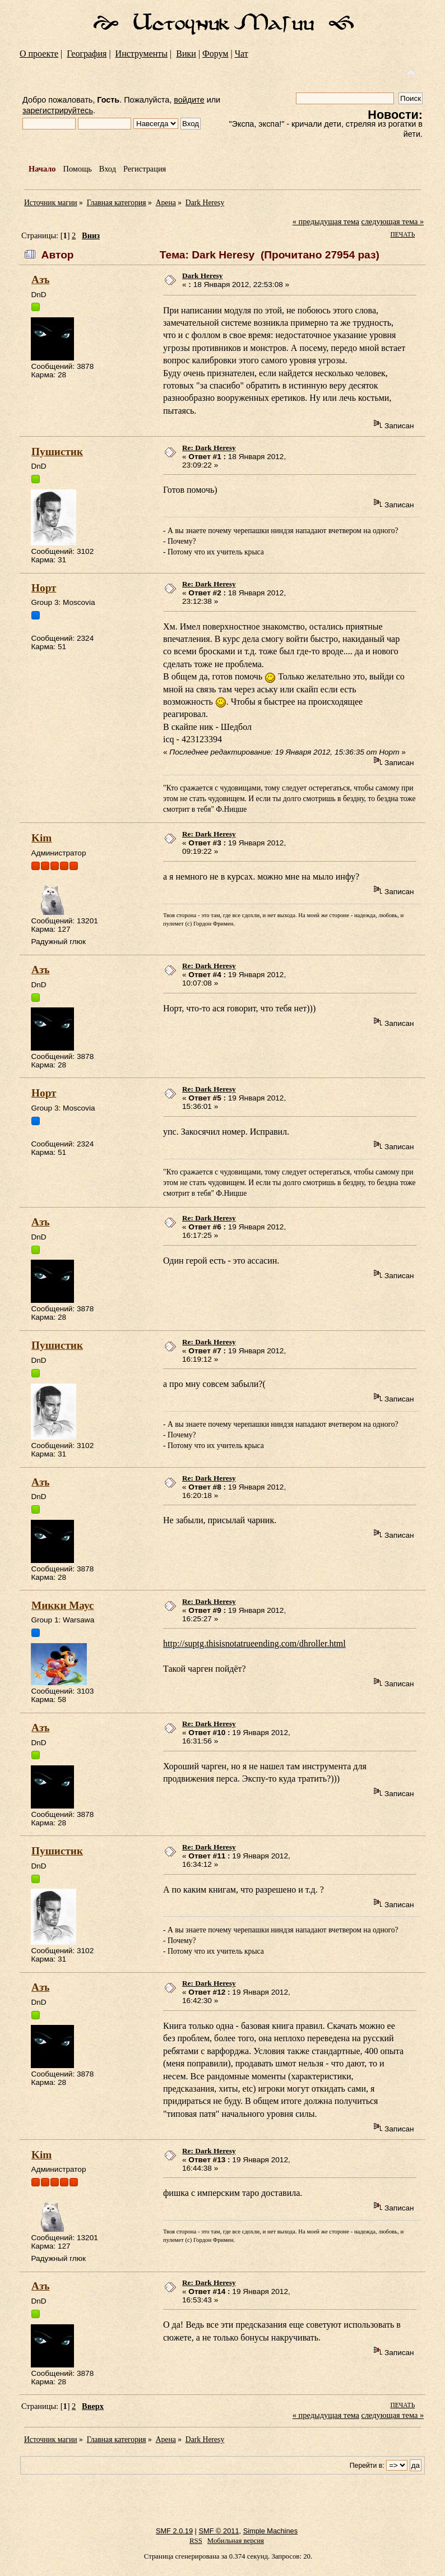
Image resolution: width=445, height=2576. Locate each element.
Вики (186, 53)
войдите (189, 99)
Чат (241, 53)
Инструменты (141, 53)
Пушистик (57, 451)
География (86, 53)
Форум (215, 53)
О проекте (39, 53)
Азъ (40, 279)
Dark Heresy (202, 275)
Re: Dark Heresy (209, 447)
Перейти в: (367, 2465)
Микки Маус (62, 1605)
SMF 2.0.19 (174, 2531)
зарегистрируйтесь (57, 110)
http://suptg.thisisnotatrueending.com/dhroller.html (254, 1643)
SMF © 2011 (218, 2531)
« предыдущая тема (326, 221)
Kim (41, 838)
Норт (43, 588)
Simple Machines (270, 2531)
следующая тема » (392, 221)
